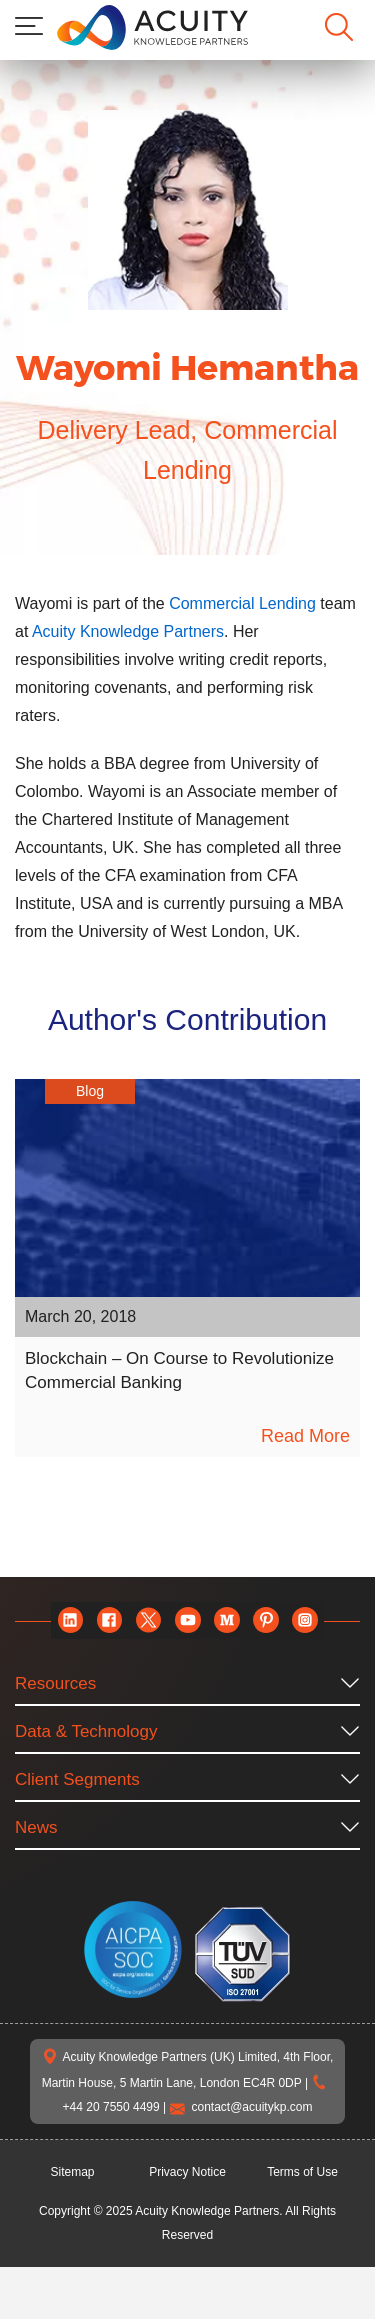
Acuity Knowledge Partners (185, 631)
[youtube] (187, 1648)
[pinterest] (265, 1648)
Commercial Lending (265, 603)
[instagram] (304, 1648)
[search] (339, 27)
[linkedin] (70, 1648)
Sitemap (73, 2223)
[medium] (226, 1648)
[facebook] (109, 1648)
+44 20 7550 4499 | (206, 2134)
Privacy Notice (187, 2223)
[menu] (29, 26)
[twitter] (148, 1648)
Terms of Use (302, 2223)
